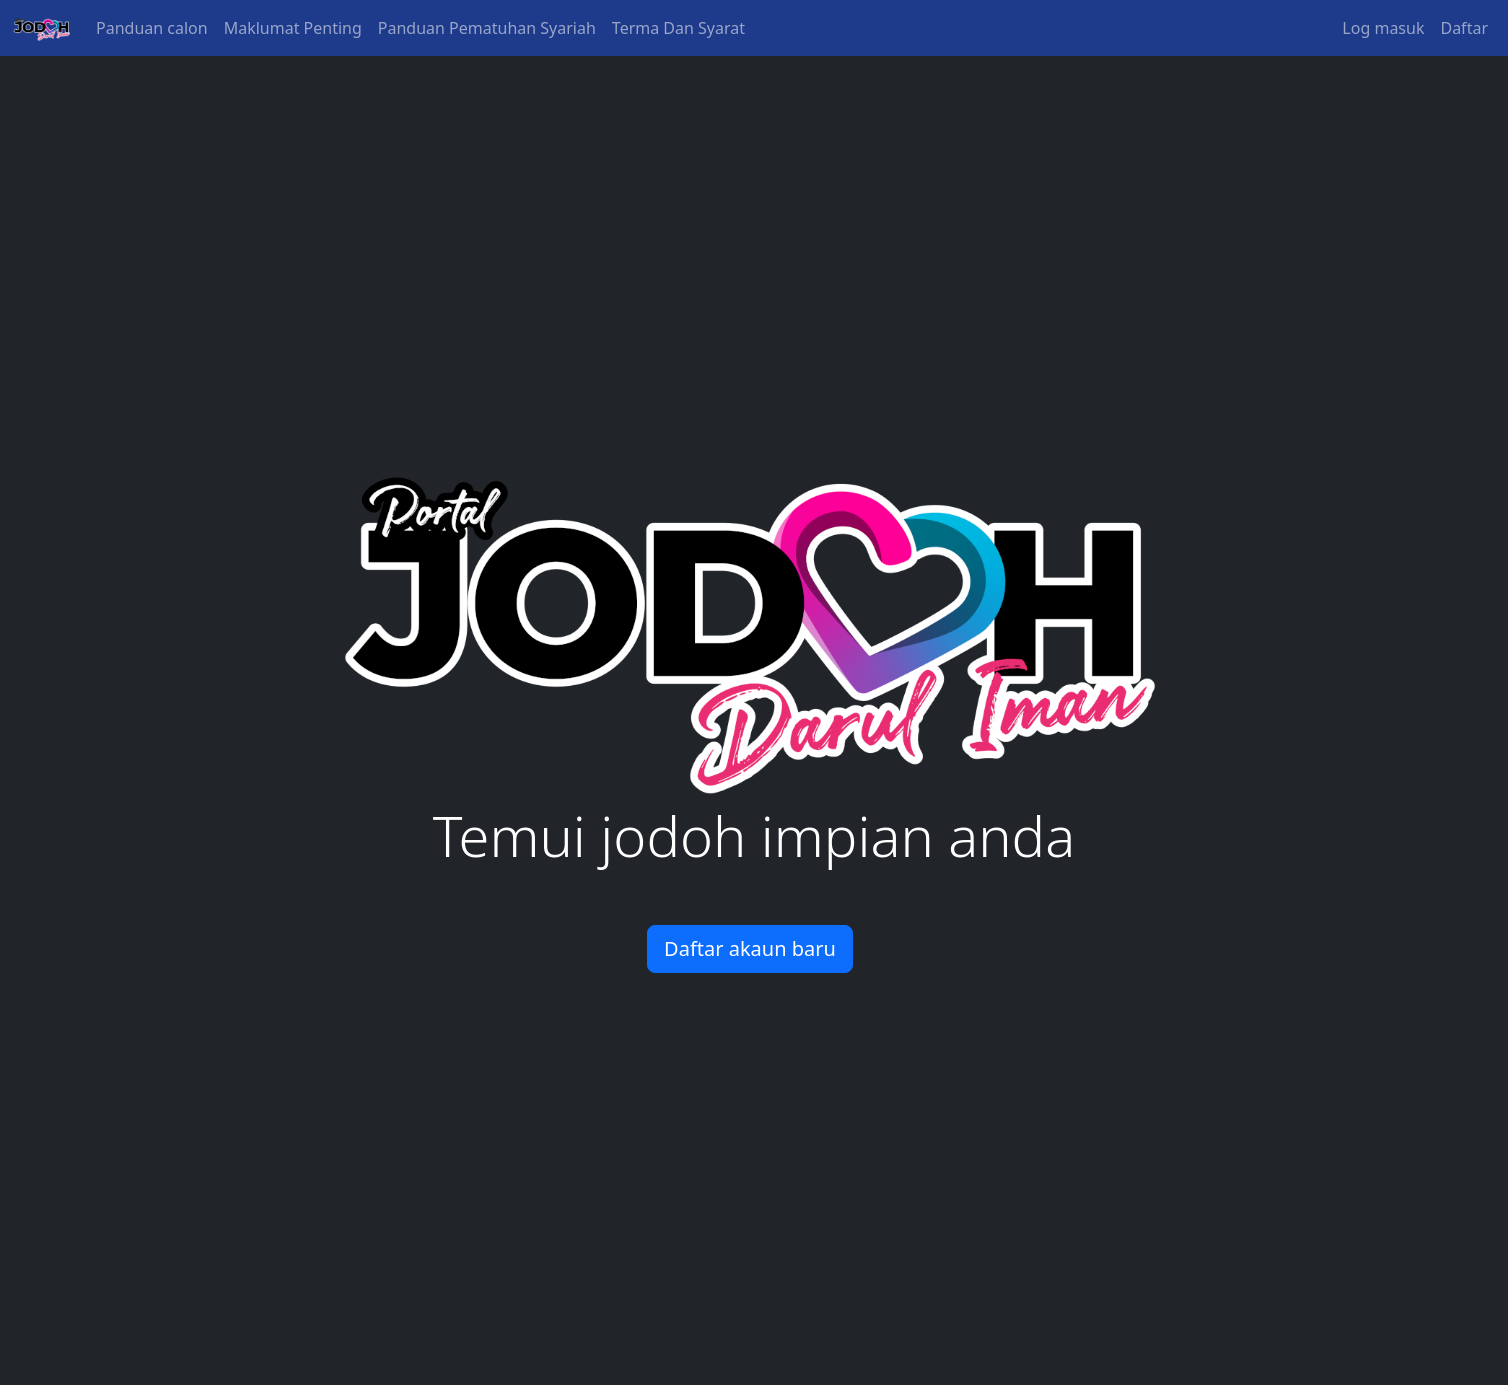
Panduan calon (152, 28)
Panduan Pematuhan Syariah (487, 28)
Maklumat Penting (293, 28)
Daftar (1464, 28)
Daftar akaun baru (750, 948)
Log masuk (1383, 28)
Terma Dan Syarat (678, 28)
